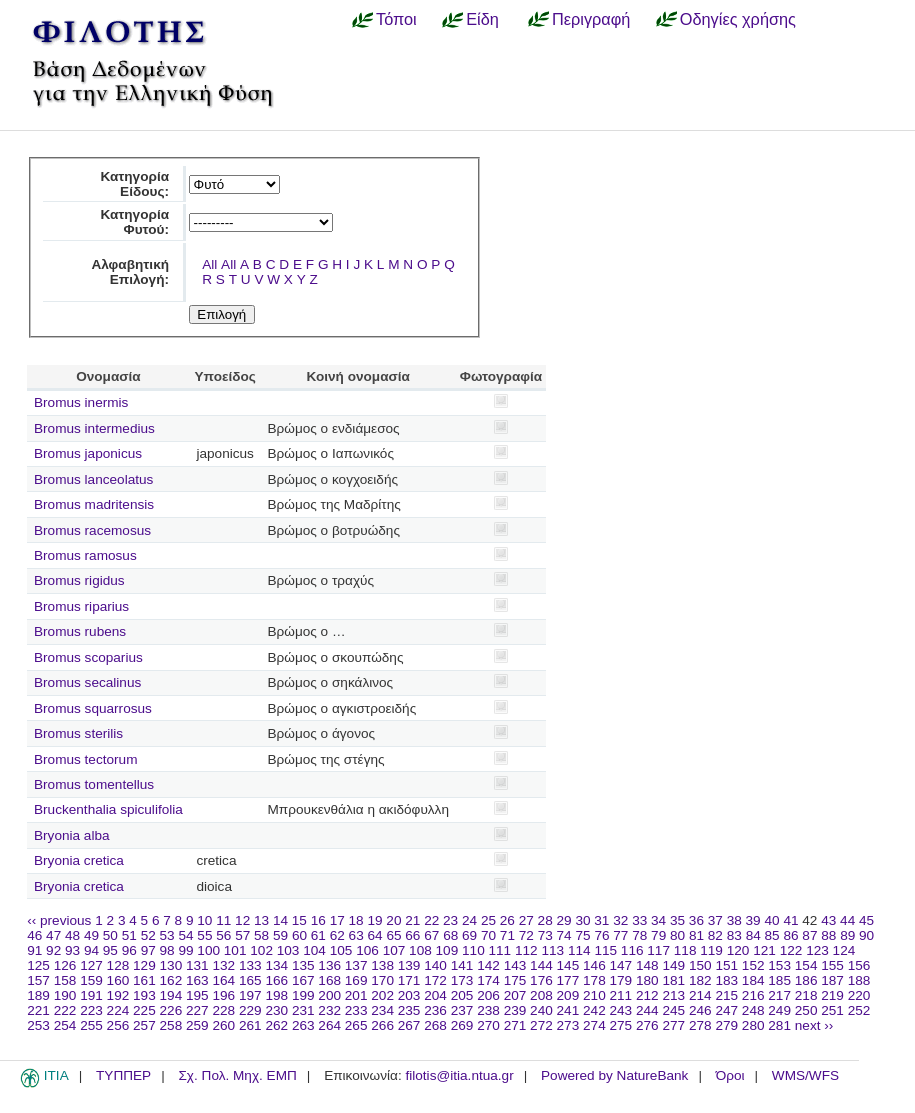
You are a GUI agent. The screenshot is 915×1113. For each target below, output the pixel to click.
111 (500, 950)
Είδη (482, 19)
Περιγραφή (591, 19)
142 (488, 965)
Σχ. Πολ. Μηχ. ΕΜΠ (237, 1075)
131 (197, 965)
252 (859, 1010)
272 (541, 1025)
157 (38, 980)
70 (488, 935)
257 (144, 1025)
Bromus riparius (81, 606)
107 (394, 950)
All (209, 264)
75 (582, 935)
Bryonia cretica (79, 860)
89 (847, 935)
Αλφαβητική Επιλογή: (130, 272)
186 (806, 980)
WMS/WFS (805, 1075)
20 (393, 920)
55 (204, 935)
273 (568, 1025)
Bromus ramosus (85, 555)
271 (515, 1025)
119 (711, 950)
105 (341, 950)
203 (409, 995)
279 (726, 1025)
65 (393, 935)
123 (817, 950)
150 (700, 965)
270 (488, 1025)
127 (91, 965)
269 (462, 1025)
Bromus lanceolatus (93, 479)
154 (806, 965)
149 (673, 965)
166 (276, 980)
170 (382, 980)
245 (673, 1010)
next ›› (814, 1025)
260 (223, 1025)
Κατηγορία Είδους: (134, 184)
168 (329, 980)
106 (367, 950)
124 (844, 950)
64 (375, 935)
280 (753, 1025)
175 (515, 980)
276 (647, 1025)
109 (447, 950)
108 (420, 950)
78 (639, 935)
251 (832, 1010)
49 (91, 935)
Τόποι (396, 19)
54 (185, 935)
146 (594, 965)
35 (677, 920)
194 (171, 995)
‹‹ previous (59, 920)
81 (696, 935)
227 (197, 1010)
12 (242, 920)
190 (65, 995)
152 (753, 965)
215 (726, 995)
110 (473, 950)
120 (738, 950)
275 (621, 1025)
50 (110, 935)
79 (658, 935)
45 (866, 920)
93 (72, 950)
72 (526, 935)
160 (118, 980)
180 (647, 980)
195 (197, 995)
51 (129, 935)
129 (144, 965)
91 (34, 950)
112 (526, 950)
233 (356, 1010)
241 (568, 1010)
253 (38, 1025)
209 (568, 995)
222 (65, 1010)
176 (541, 980)
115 (605, 950)
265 (356, 1025)
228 (223, 1010)
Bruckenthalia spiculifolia (108, 809)
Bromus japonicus (88, 453)
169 (356, 980)
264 (329, 1025)
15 (299, 920)
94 (91, 950)
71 (507, 935)
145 (568, 965)
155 (832, 965)
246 (700, 1010)
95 (110, 950)
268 (435, 1025)
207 (515, 995)
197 (250, 995)
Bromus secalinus (87, 682)
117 (658, 950)
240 (541, 1010)
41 (790, 920)
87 (809, 935)
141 (462, 965)
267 (409, 1025)
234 (382, 1010)
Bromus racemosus (92, 530)
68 (450, 935)
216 (753, 995)
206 (488, 995)
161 (144, 980)
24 (469, 920)
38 (734, 920)
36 (696, 920)
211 (621, 995)
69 (469, 935)
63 (356, 935)
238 (488, 1010)
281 (779, 1025)
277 (673, 1025)
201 (356, 995)
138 (382, 965)
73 (545, 935)
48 (72, 935)
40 (771, 920)
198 (276, 995)
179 (621, 980)
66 (412, 935)
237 (462, 1010)
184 (753, 980)
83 (734, 935)
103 (288, 950)
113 (552, 950)
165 (250, 980)
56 (223, 935)
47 (53, 935)
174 (488, 980)
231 (303, 1010)
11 (223, 920)
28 (545, 920)
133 (250, 965)
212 (647, 995)
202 (382, 995)
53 (167, 935)
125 (38, 965)
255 (91, 1025)
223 (91, 1010)
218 (806, 995)
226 (171, 1010)
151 (726, 965)
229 (250, 1010)
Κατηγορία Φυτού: (134, 222)
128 (118, 965)
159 (91, 980)
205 (462, 995)
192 (118, 995)
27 (526, 920)
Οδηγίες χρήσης (738, 19)
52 (148, 935)
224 (118, 1010)
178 (594, 980)
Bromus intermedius (94, 428)
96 (129, 950)
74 (564, 935)
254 (65, 1025)
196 (223, 995)
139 (409, 965)
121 (764, 950)
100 (208, 950)
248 (753, 1010)
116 (632, 950)
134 (276, 965)
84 (753, 935)
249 (779, 1010)
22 (431, 920)
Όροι (730, 1075)
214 (700, 995)
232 (329, 1010)
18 (356, 920)
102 (261, 950)
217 (779, 995)
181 (673, 980)
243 (621, 1010)
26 (507, 920)
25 (488, 920)
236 (435, 1010)
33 (639, 920)
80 (677, 935)
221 (38, 1010)
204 (435, 995)
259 (197, 1025)
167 (303, 980)
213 (673, 995)
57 (242, 935)
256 (118, 1025)
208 (541, 995)
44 (847, 920)
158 (65, 980)
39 (753, 920)
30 (582, 920)
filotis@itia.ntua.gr (459, 1075)
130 (171, 965)
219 (832, 995)
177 (568, 980)
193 (144, 995)
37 (715, 920)
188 (859, 980)
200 (329, 995)
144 (541, 965)
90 (866, 935)
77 (620, 935)
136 (329, 965)
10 (204, 920)
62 (337, 935)
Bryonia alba (72, 835)
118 (685, 950)
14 (280, 920)
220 (859, 995)
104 (314, 950)
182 (700, 980)
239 (515, 1010)
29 (564, 920)
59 (280, 935)
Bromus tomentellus (94, 784)
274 (594, 1025)
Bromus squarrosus (93, 708)
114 (579, 950)
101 (235, 950)
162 (171, 980)
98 (167, 950)
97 (148, 950)
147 (621, 965)
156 (859, 965)
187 (832, 980)
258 (171, 1025)
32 (620, 920)
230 (276, 1010)
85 (772, 935)
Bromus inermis (81, 402)
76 (601, 935)
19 (374, 920)
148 (647, 965)
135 (303, 965)
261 (250, 1025)
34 (658, 920)
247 (726, 1010)
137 (356, 965)
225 (144, 1010)
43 (828, 920)
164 (223, 980)
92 (53, 950)
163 (197, 980)
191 (91, 995)
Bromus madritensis (94, 504)
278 (700, 1025)
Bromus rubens (80, 631)
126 (65, 965)
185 (779, 980)
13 (261, 920)
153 (779, 965)
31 (601, 920)
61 (318, 935)
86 (790, 935)
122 (791, 950)
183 (726, 980)
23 (450, 920)
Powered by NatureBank (614, 1075)
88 (828, 935)
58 (261, 935)
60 (299, 935)
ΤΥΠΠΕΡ (123, 1075)
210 (594, 995)
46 (34, 935)
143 (515, 965)
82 (715, 935)
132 (223, 965)
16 (318, 920)
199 (303, 995)
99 (185, 950)
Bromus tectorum (86, 759)
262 (276, 1025)
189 (38, 995)
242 (594, 1010)
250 (806, 1010)
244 (647, 1010)
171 (409, 980)
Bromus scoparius (88, 657)
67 (431, 935)
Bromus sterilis (78, 733)
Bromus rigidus (79, 580)
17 (337, 920)
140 (435, 965)
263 (303, 1025)
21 (412, 920)
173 (462, 980)
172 (435, 980)
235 (409, 1010)
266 (382, 1025)
